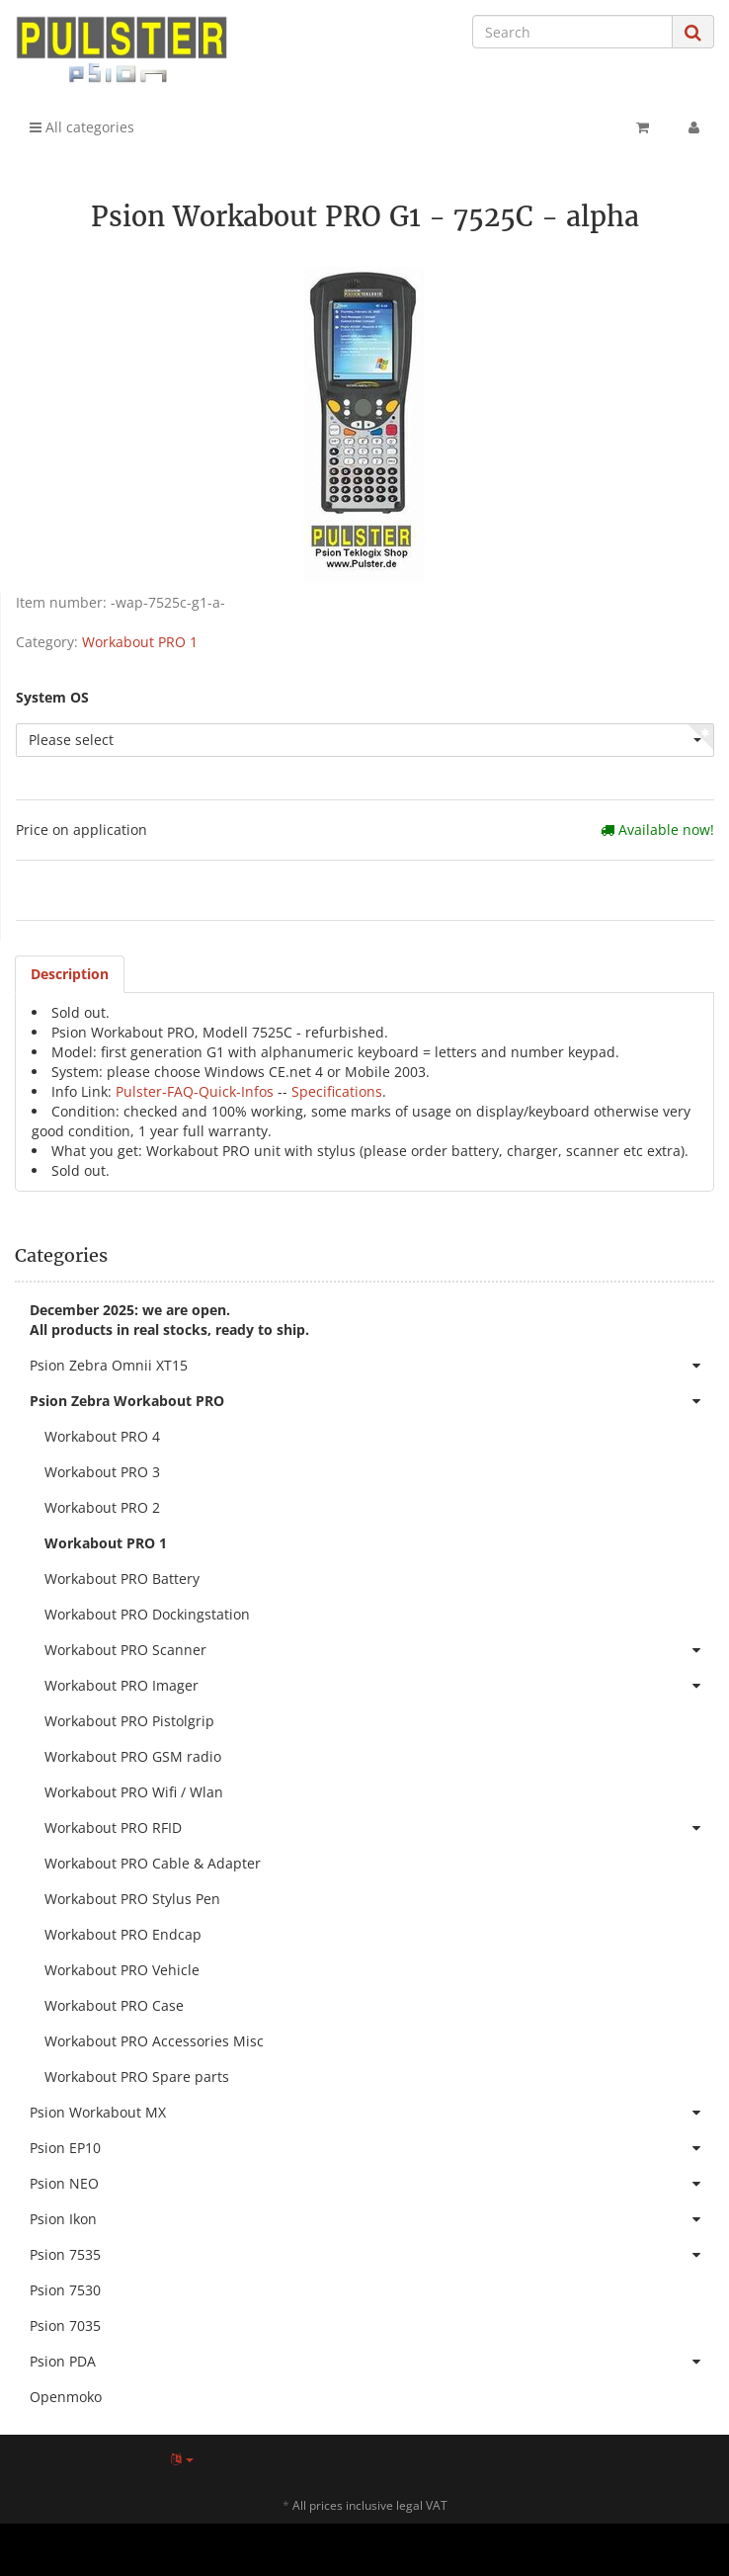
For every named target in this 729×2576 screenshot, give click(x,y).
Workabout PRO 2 (102, 1507)
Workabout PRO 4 (102, 1436)
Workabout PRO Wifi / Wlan (133, 1792)
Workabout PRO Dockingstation (147, 1614)
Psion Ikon (372, 2219)
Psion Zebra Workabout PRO (372, 1401)
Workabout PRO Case (114, 2005)
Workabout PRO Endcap (123, 1934)
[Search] (572, 31)
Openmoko (66, 2396)
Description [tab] (70, 973)
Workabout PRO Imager (379, 1685)
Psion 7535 (372, 2255)
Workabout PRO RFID (379, 1828)
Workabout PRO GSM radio (132, 1756)
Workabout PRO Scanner (379, 1650)
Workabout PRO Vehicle (122, 1969)
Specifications (336, 1091)
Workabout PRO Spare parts (136, 2076)
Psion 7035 (65, 2325)
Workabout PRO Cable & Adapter (152, 1863)
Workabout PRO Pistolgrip (129, 1720)
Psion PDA (372, 2361)
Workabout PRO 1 (140, 641)
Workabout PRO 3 (102, 1471)
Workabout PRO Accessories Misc (154, 2041)
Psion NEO (372, 2184)
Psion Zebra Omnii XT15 (372, 1365)
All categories (82, 127)
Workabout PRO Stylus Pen (132, 1898)
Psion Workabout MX (372, 2112)
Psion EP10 (372, 2148)
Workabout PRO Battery (122, 1578)
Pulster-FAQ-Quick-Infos (195, 1091)
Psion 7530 (65, 2290)
